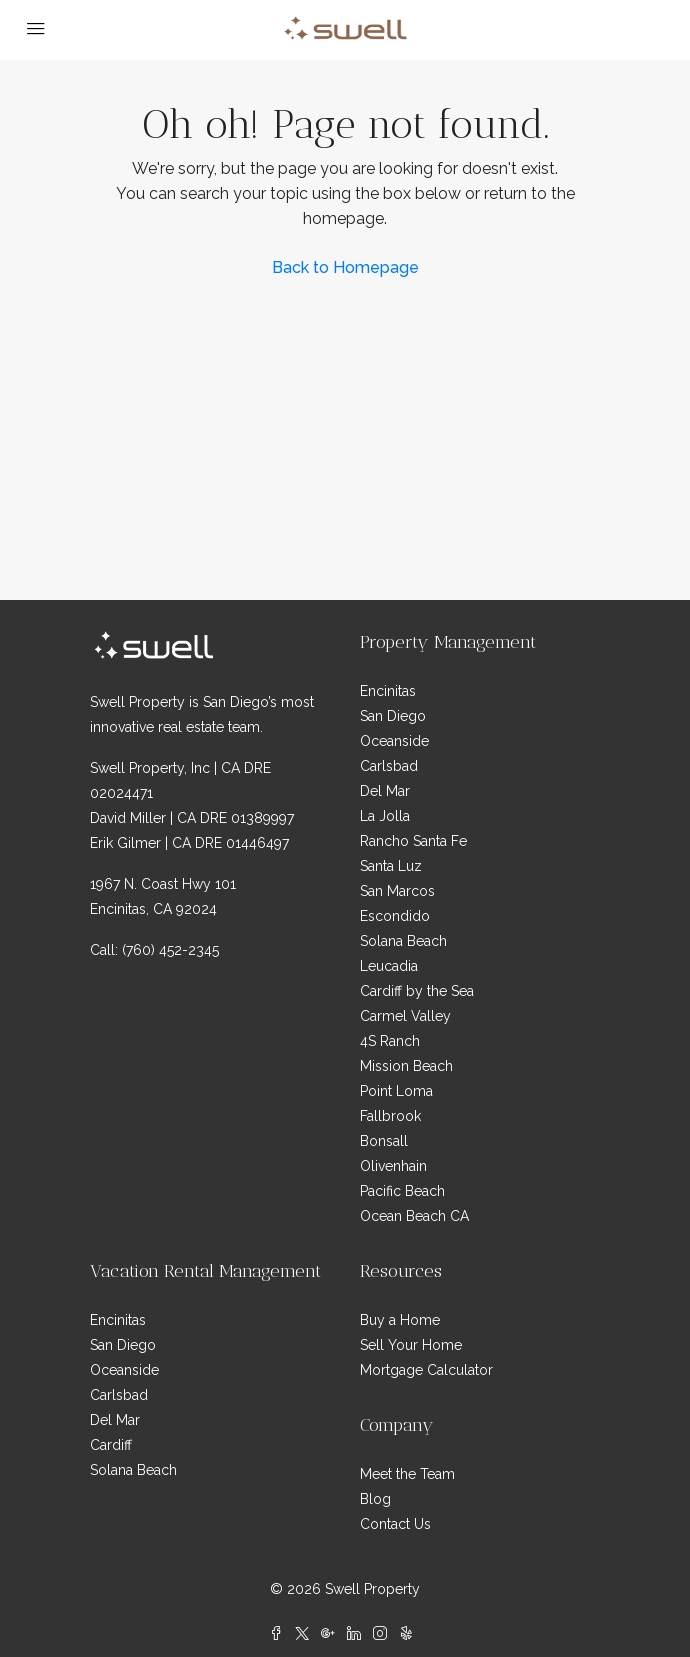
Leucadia (389, 966)
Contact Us (395, 1524)
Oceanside (394, 741)
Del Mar (385, 791)
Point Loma (396, 1091)
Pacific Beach (402, 1191)
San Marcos (397, 891)
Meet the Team (407, 1474)
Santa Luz (391, 866)
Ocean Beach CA (414, 1216)
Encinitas (388, 691)
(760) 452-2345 (170, 950)
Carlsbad (389, 766)
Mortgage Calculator (426, 1370)
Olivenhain (393, 1166)
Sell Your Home (411, 1345)
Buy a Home (400, 1320)
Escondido (395, 916)
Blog (375, 1499)
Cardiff (111, 1445)
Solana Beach (403, 941)
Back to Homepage (345, 267)
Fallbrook (390, 1116)
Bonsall (384, 1141)
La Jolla (385, 816)
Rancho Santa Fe (413, 841)
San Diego (393, 716)
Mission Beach (406, 1066)
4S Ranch (390, 1041)
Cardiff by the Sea (417, 991)
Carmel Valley (405, 1016)
